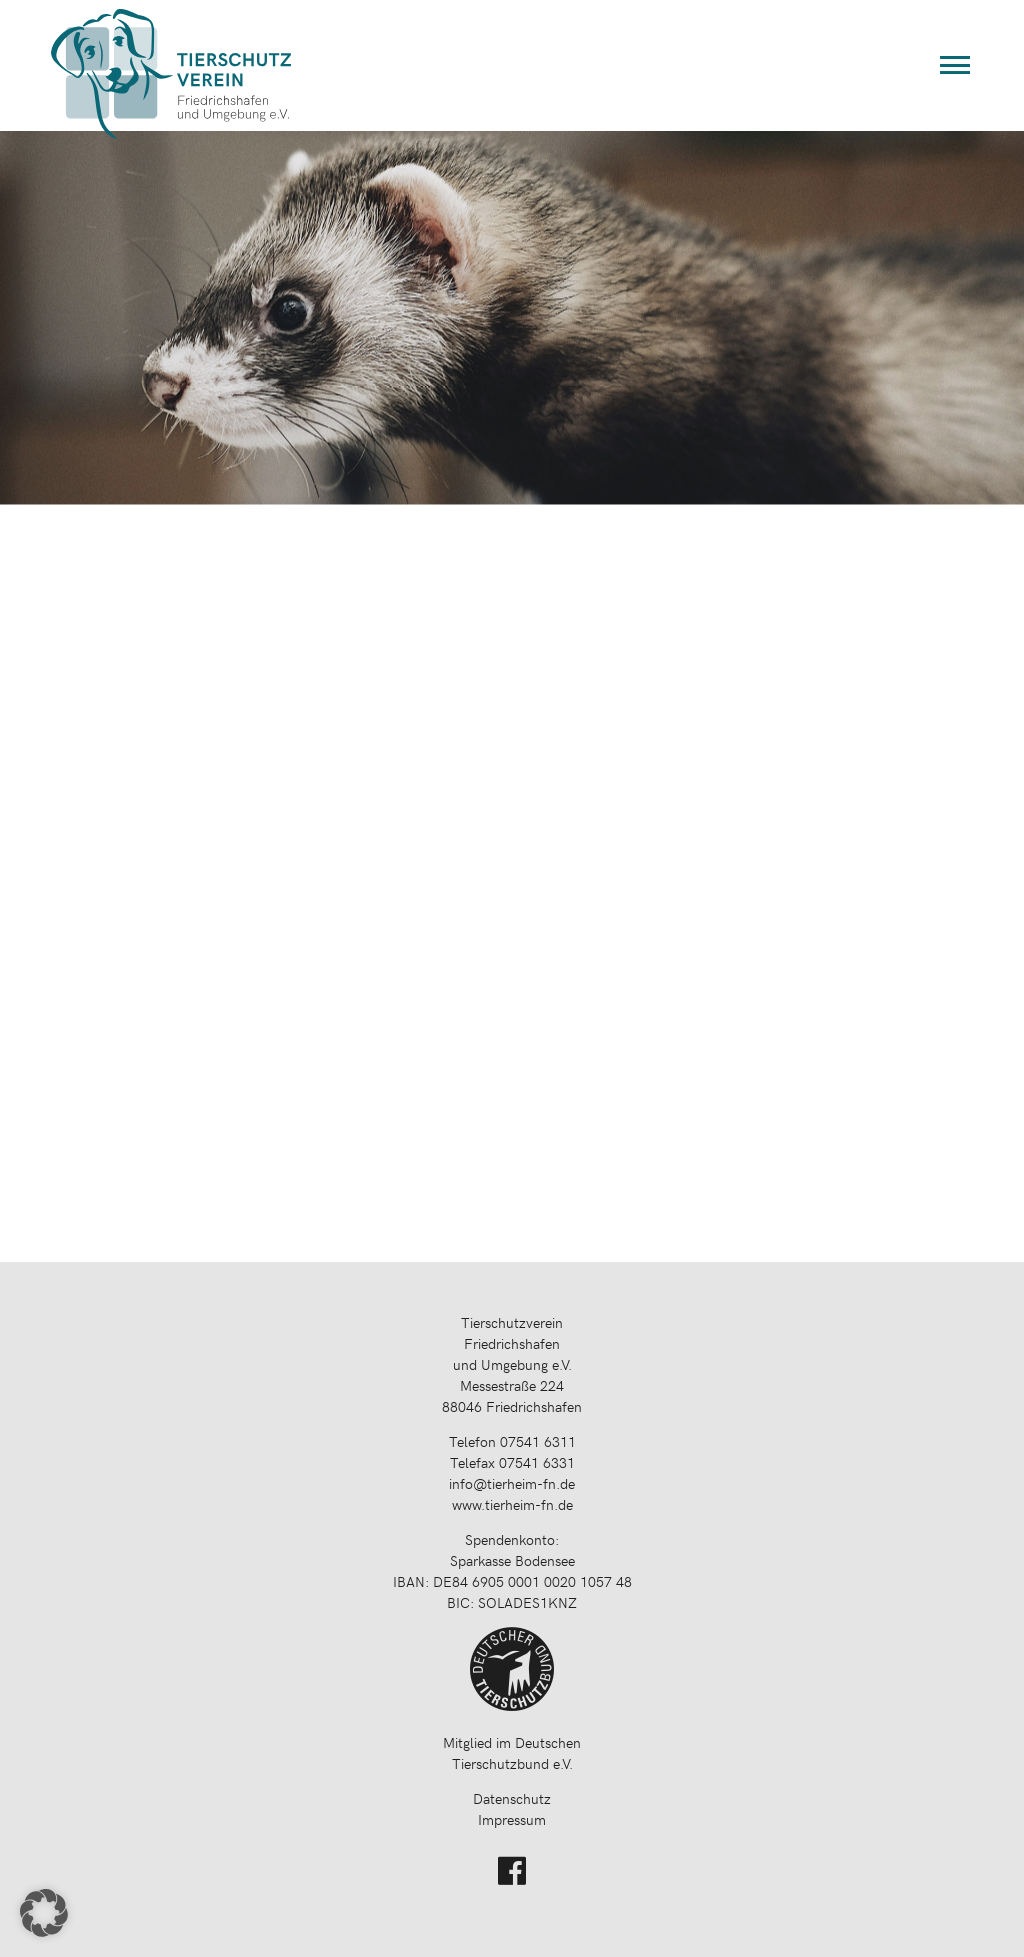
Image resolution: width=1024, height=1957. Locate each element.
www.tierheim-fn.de (512, 1504)
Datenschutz (512, 1798)
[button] (44, 1913)
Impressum (512, 1819)
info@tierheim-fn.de (512, 1483)
